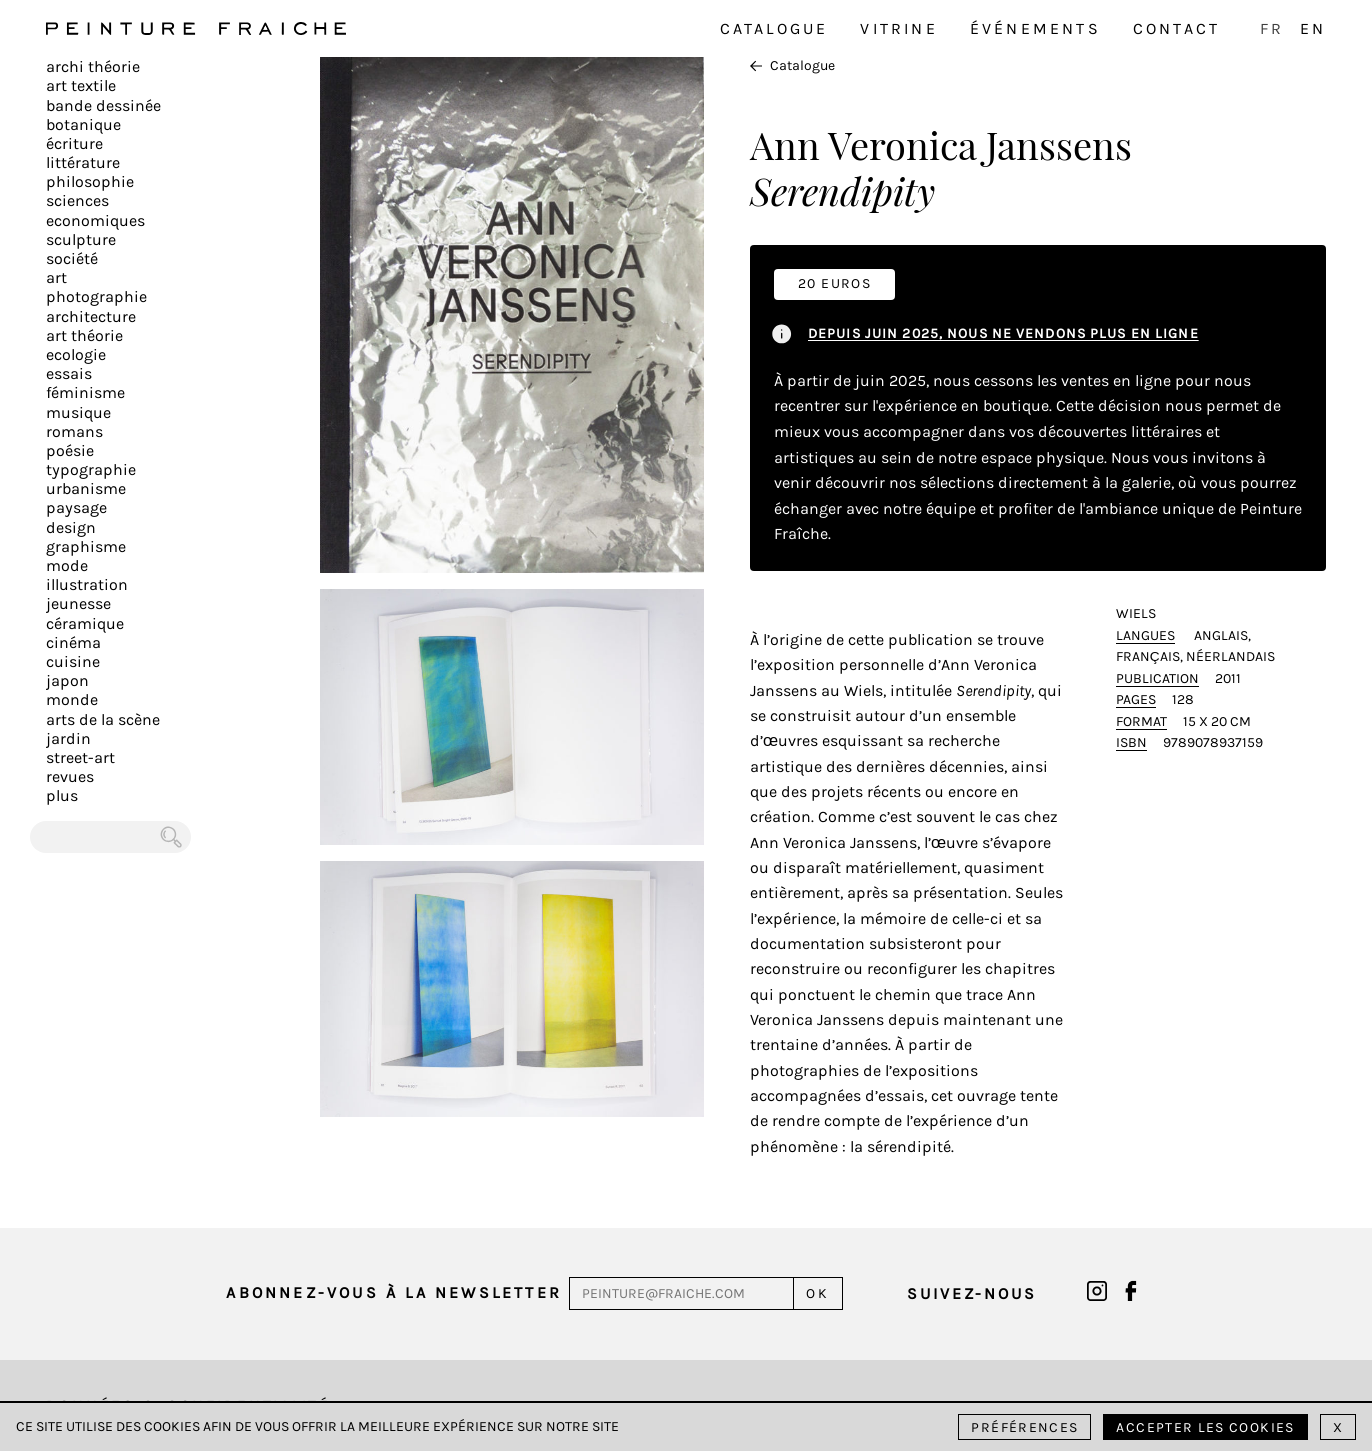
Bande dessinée (103, 105)
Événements (1035, 28)
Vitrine (898, 28)
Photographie (96, 296)
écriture (74, 143)
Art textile (81, 85)
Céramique (85, 623)
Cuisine (73, 661)
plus (62, 795)
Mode (67, 565)
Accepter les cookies (1205, 1427)
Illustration (87, 584)
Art (56, 277)
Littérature (83, 162)
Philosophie (90, 181)
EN (1313, 28)
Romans (74, 431)
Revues (70, 776)
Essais (69, 373)
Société (72, 258)
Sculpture (81, 239)
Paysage (76, 507)
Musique (78, 412)
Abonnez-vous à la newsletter (394, 1292)
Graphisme (86, 546)
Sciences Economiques (95, 210)
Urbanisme (86, 488)
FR (1272, 28)
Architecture (91, 316)
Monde (72, 699)
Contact (1176, 28)
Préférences (1024, 1427)
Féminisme (85, 392)
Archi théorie (93, 66)
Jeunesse (78, 603)
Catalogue (774, 28)
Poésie (70, 450)
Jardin (68, 738)
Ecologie (76, 354)
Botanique (83, 124)
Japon (67, 680)
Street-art (80, 757)
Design (71, 527)
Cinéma (73, 642)
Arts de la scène (103, 719)
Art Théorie (84, 335)
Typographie (91, 469)
